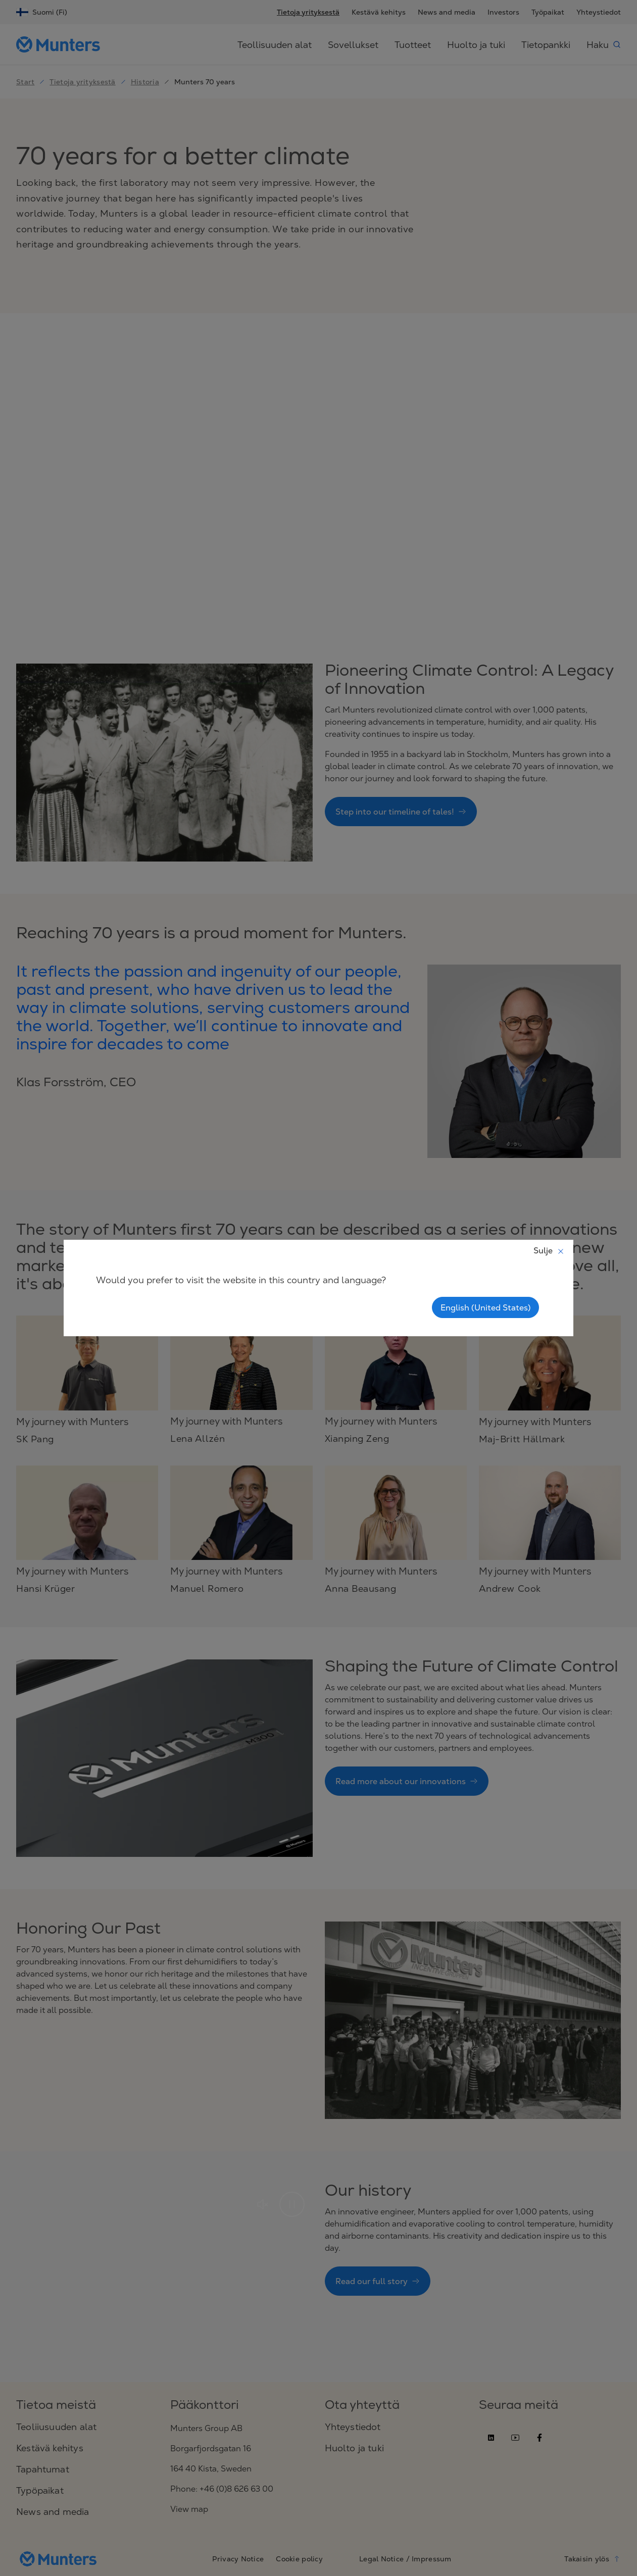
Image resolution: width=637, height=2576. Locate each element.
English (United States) (485, 1307)
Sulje (549, 1250)
